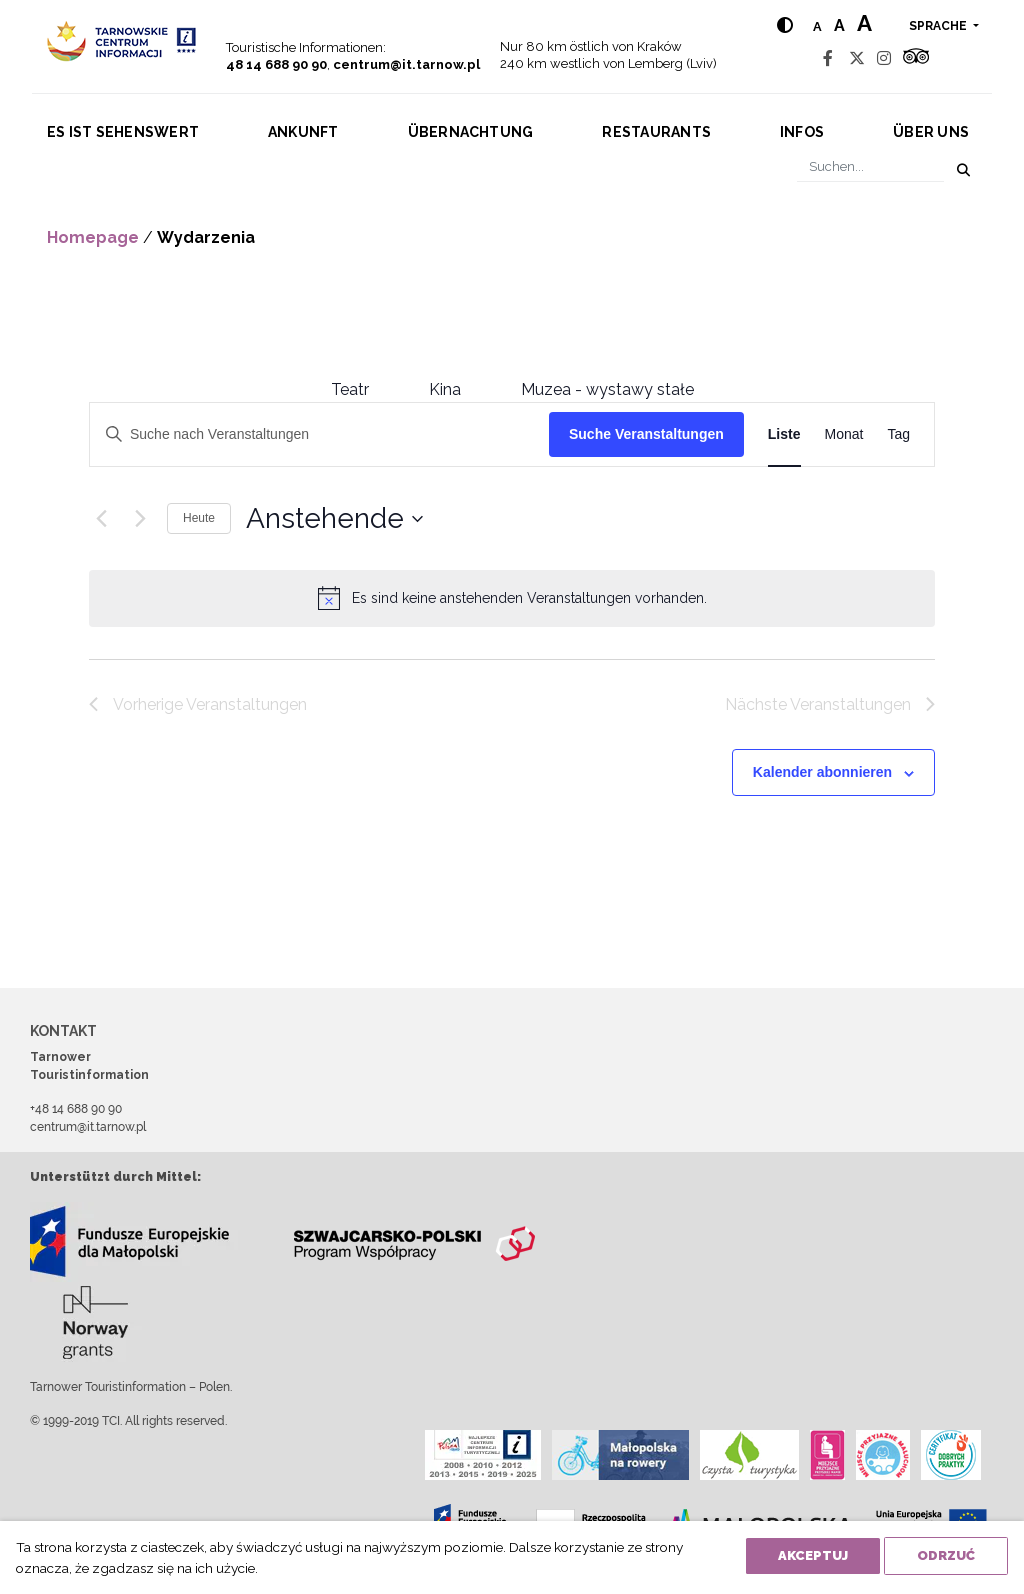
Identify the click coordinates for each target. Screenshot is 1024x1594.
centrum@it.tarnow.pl (406, 64)
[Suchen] (870, 166)
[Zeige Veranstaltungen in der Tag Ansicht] (898, 434)
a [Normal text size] (817, 26)
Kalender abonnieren (822, 772)
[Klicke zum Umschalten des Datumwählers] (334, 519)
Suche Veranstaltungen (646, 434)
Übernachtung (471, 132)
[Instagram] (884, 58)
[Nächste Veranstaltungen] (140, 519)
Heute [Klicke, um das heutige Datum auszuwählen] (199, 518)
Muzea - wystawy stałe (607, 389)
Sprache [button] (939, 26)
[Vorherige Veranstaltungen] (101, 519)
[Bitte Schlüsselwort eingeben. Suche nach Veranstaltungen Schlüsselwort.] (319, 434)
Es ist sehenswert (123, 132)
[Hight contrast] (785, 25)
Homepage (93, 237)
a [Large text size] (864, 23)
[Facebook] (828, 58)
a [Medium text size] (839, 25)
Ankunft (303, 132)
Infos (802, 132)
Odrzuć (946, 1555)
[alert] (529, 598)
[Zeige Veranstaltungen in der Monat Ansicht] (844, 434)
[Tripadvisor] (916, 58)
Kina (445, 389)
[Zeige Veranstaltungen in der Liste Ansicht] (784, 434)
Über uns (931, 132)
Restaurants (656, 132)
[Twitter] (857, 58)
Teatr (350, 389)
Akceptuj (813, 1555)
